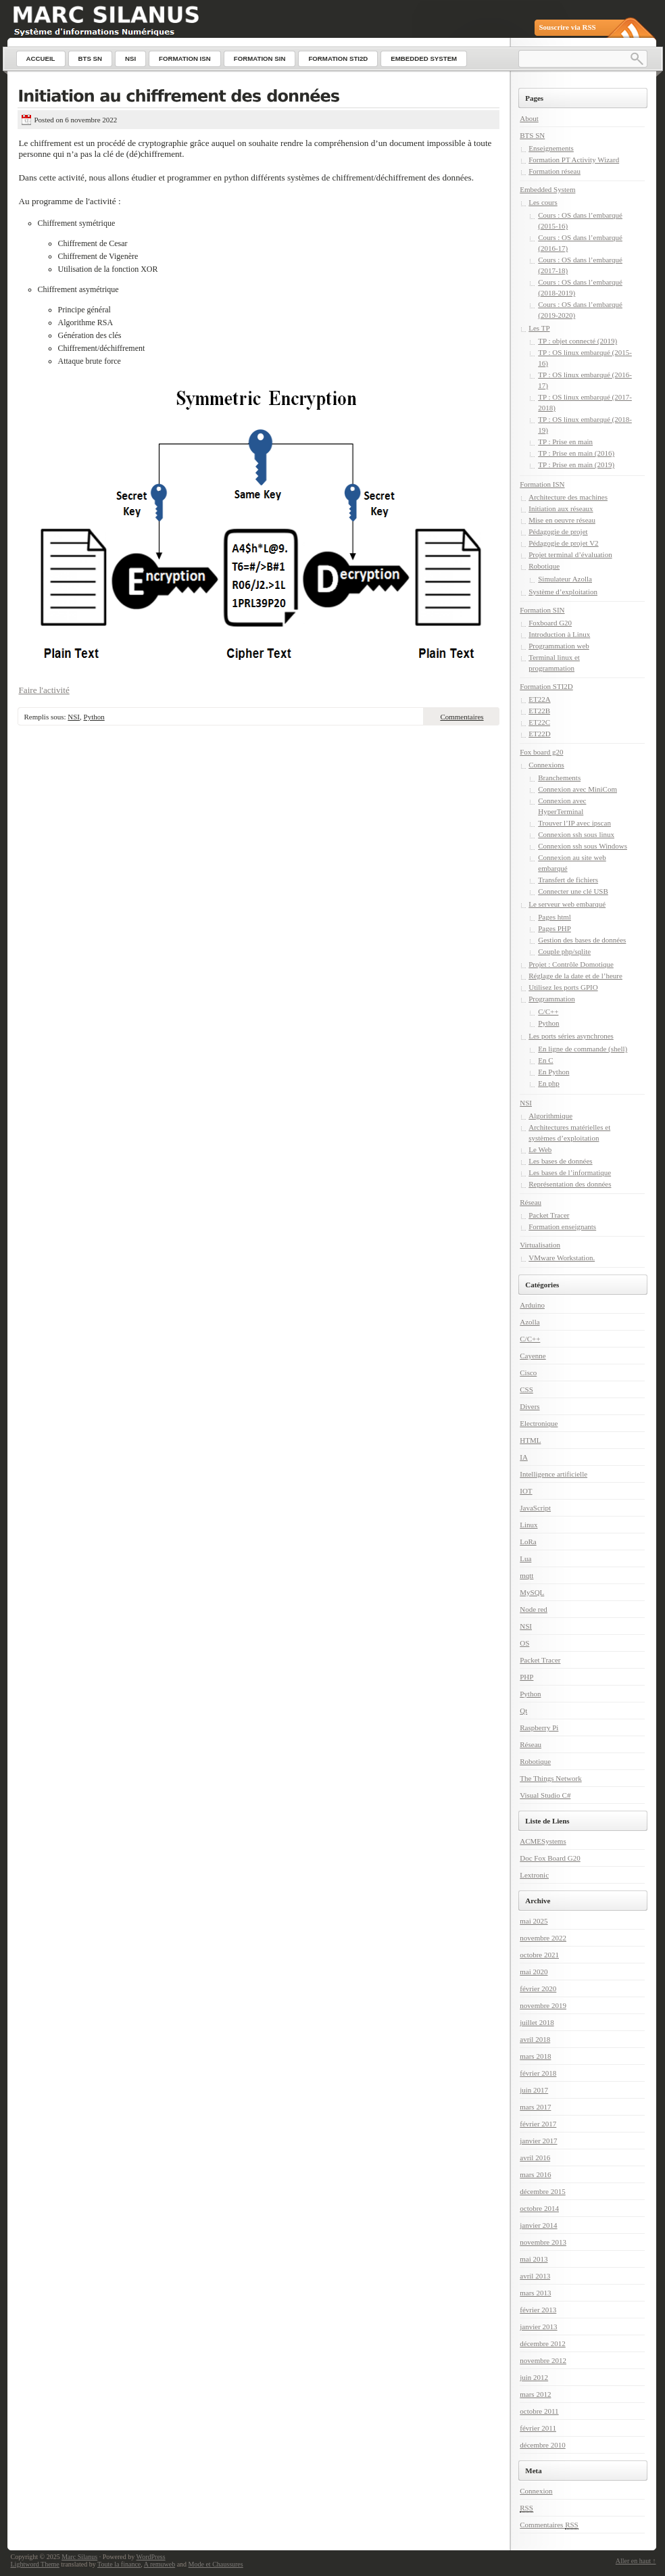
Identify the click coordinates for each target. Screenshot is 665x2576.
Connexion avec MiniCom (577, 789)
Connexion (536, 2491)
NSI (74, 717)
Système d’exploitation (562, 592)
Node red (533, 1609)
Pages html (554, 917)
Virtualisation (540, 1245)
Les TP (538, 328)
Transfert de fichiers (568, 880)
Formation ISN (542, 484)
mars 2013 (535, 2293)
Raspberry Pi (539, 1727)
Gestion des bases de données (582, 940)
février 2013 (538, 2310)
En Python (553, 1072)
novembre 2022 (543, 1938)
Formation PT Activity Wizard (573, 160)
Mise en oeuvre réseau (561, 520)
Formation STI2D (546, 686)
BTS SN (532, 135)
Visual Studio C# (545, 1795)
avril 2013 (535, 2276)
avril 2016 (535, 2157)
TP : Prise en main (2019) (576, 464)
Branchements (559, 777)
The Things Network (550, 1778)
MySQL (532, 1592)
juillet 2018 (536, 2022)
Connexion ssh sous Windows (582, 846)
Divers (529, 1406)
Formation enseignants (562, 1226)
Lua (525, 1558)
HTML (530, 1440)
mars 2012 (535, 2394)
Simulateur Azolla (565, 579)
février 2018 (538, 2073)
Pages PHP (554, 928)
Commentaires (461, 717)
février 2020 (538, 1988)
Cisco (528, 1372)
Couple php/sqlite (564, 951)
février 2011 (538, 2428)
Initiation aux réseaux (560, 508)
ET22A (539, 699)
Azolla (529, 1322)
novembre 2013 (543, 2242)
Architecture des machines (568, 497)
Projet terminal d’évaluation (570, 554)
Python (94, 717)
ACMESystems (543, 1841)
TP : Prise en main (565, 441)
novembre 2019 (543, 2005)
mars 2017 (535, 2107)
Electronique (539, 1423)
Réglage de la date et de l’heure (575, 976)
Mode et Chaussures (216, 2564)
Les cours (542, 202)
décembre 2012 (543, 2343)
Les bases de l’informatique (569, 1172)
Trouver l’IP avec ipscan (574, 823)
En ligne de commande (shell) (582, 1049)
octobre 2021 (539, 1955)
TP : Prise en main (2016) (576, 453)
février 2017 (538, 2124)
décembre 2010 (543, 2445)
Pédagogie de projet (557, 531)
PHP (526, 1677)
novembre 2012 (543, 2360)
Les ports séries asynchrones (571, 1036)
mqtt (526, 1575)
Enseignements (551, 148)
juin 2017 (534, 2090)
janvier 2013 (538, 2326)
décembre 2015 (543, 2191)
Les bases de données (560, 1161)
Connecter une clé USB (573, 891)
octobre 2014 (539, 2208)
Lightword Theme (35, 2564)
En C (545, 1060)
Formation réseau (554, 171)
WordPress (151, 2556)
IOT (526, 1491)
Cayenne (532, 1356)
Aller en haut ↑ (636, 2561)
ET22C (539, 722)
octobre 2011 (539, 2411)
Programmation (551, 999)
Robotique (544, 566)
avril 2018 (535, 2039)
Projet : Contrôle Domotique (571, 964)
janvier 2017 (538, 2141)
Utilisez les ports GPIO (562, 987)
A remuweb (159, 2564)
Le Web (539, 1149)
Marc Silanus (79, 2556)
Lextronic (534, 1875)
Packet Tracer (548, 1215)
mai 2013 (533, 2259)
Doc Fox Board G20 (550, 1858)
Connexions (546, 765)
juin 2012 (534, 2377)
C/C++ (548, 1011)
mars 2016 (535, 2174)
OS (524, 1643)
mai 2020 (533, 1971)
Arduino (532, 1305)
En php (548, 1083)
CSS (526, 1389)
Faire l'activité (44, 690)
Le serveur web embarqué (567, 904)
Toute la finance (119, 2564)
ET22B (539, 711)
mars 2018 (535, 2056)
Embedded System (547, 189)
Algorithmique (550, 1116)
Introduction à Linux (559, 634)
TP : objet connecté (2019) (577, 341)
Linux (528, 1525)
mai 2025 (533, 1921)
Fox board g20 (541, 752)
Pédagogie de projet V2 (563, 543)
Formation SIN (542, 610)
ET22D (539, 734)
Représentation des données (569, 1184)
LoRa (528, 1541)
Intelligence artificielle (553, 1474)
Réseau (530, 1202)
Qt (523, 1711)
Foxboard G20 (550, 623)
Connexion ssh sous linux (576, 834)
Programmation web (558, 646)
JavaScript (535, 1508)
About (529, 118)
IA (524, 1457)
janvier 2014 (538, 2225)
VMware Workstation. (561, 1258)
